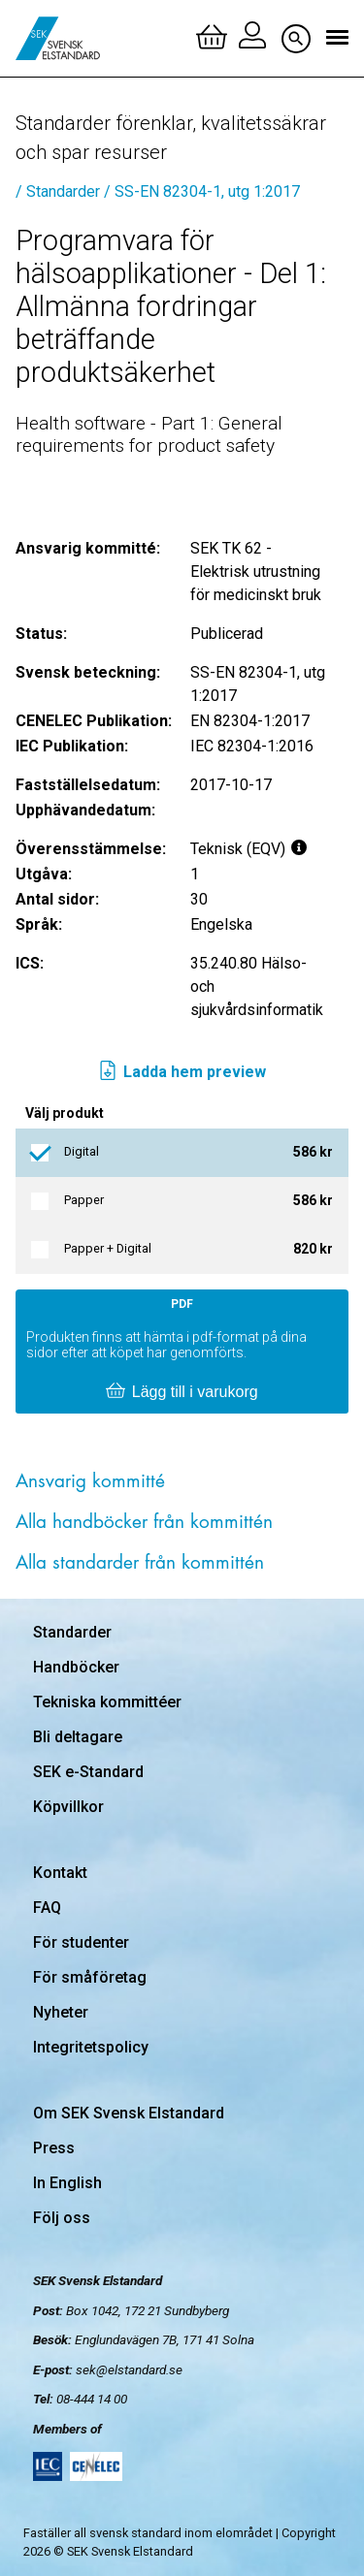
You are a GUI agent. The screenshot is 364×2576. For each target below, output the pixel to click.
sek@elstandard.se (129, 2369)
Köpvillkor (68, 1806)
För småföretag (90, 1977)
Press (54, 2148)
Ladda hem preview (182, 1072)
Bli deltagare (77, 1737)
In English (67, 2183)
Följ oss (61, 2218)
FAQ (47, 1907)
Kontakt (60, 1872)
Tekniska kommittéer (107, 1702)
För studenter (81, 1942)
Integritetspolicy (91, 2047)
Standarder (72, 1632)
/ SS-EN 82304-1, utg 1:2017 (202, 191)
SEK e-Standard (88, 1772)
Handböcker (76, 1667)
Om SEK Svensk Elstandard (128, 2113)
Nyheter (60, 2012)
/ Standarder (58, 191)
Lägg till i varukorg (181, 1392)
